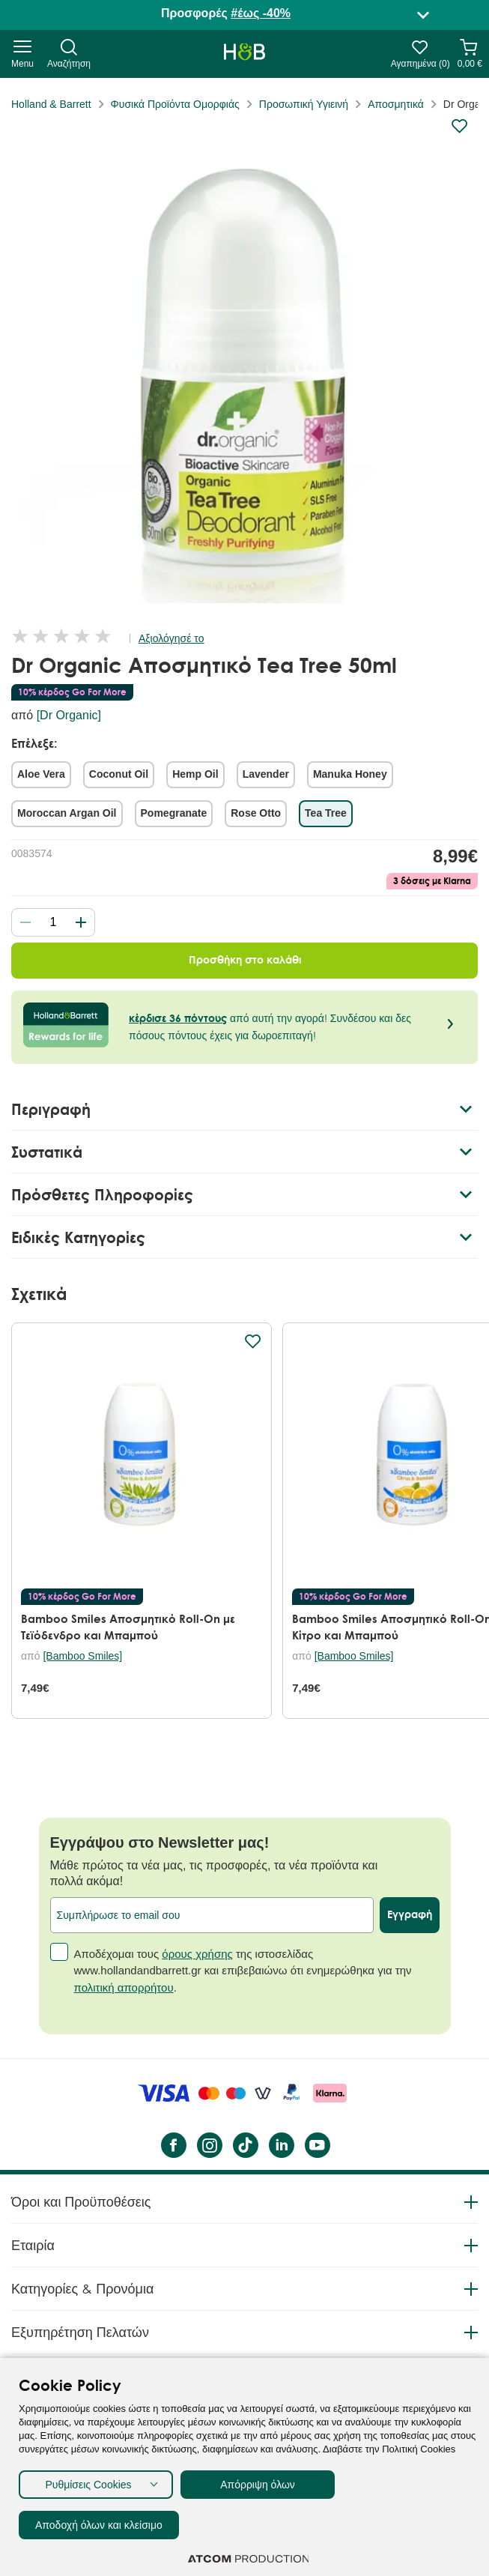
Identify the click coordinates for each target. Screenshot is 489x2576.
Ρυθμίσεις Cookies (88, 2485)
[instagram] (209, 2225)
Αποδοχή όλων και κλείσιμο (99, 2525)
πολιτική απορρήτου (124, 2067)
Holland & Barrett (51, 104)
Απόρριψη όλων (257, 2485)
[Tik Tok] (245, 2225)
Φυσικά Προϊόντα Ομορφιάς (175, 104)
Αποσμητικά (396, 104)
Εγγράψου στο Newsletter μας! (160, 1922)
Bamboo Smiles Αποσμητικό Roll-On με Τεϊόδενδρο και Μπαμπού (128, 1626)
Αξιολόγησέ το (171, 638)
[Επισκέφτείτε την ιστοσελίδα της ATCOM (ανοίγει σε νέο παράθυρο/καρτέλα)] (248, 2559)
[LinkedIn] (281, 2225)
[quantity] (53, 922)
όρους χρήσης (197, 2033)
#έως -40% (261, 13)
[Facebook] (173, 2225)
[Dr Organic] (69, 715)
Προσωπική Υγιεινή (303, 104)
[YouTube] (317, 2225)
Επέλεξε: (34, 743)
